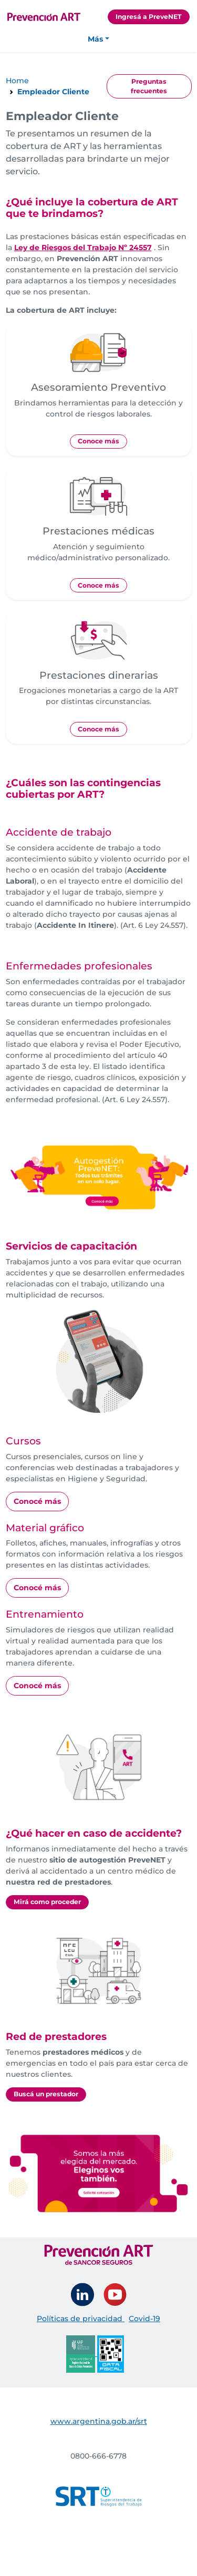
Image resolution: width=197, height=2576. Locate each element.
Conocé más (37, 1501)
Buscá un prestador (46, 2094)
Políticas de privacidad (81, 2318)
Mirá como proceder (47, 1902)
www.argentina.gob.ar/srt (98, 2421)
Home (17, 80)
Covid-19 (144, 2318)
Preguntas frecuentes (149, 86)
